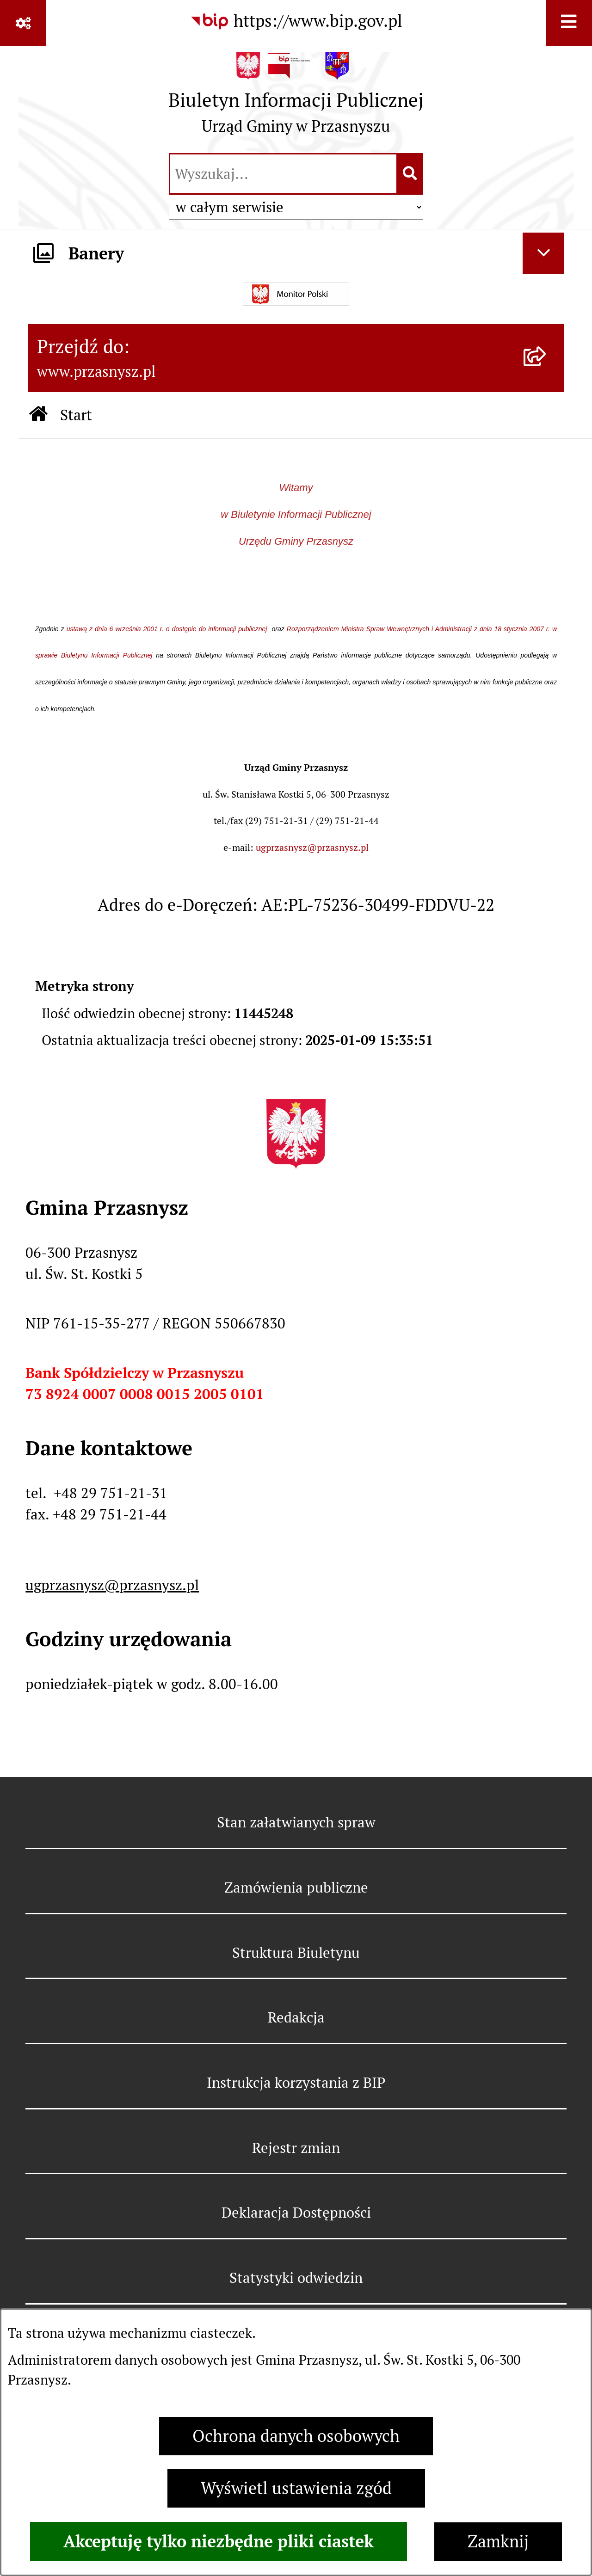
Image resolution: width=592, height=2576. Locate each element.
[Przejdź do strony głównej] (296, 98)
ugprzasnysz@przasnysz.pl (312, 848)
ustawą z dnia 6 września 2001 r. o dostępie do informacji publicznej (168, 629)
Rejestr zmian (296, 2148)
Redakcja (296, 2017)
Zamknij (498, 2541)
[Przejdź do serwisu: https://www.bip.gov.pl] (296, 21)
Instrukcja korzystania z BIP (296, 2082)
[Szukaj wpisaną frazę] (410, 174)
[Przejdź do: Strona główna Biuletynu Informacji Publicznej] (39, 415)
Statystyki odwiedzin (296, 2278)
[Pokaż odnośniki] (23, 23)
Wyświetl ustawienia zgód (296, 2488)
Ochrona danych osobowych (296, 2436)
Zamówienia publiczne (296, 1887)
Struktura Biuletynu (296, 1952)
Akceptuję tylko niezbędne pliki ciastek (218, 2541)
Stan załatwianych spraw (296, 1822)
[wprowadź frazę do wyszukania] (283, 174)
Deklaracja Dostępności (296, 2212)
